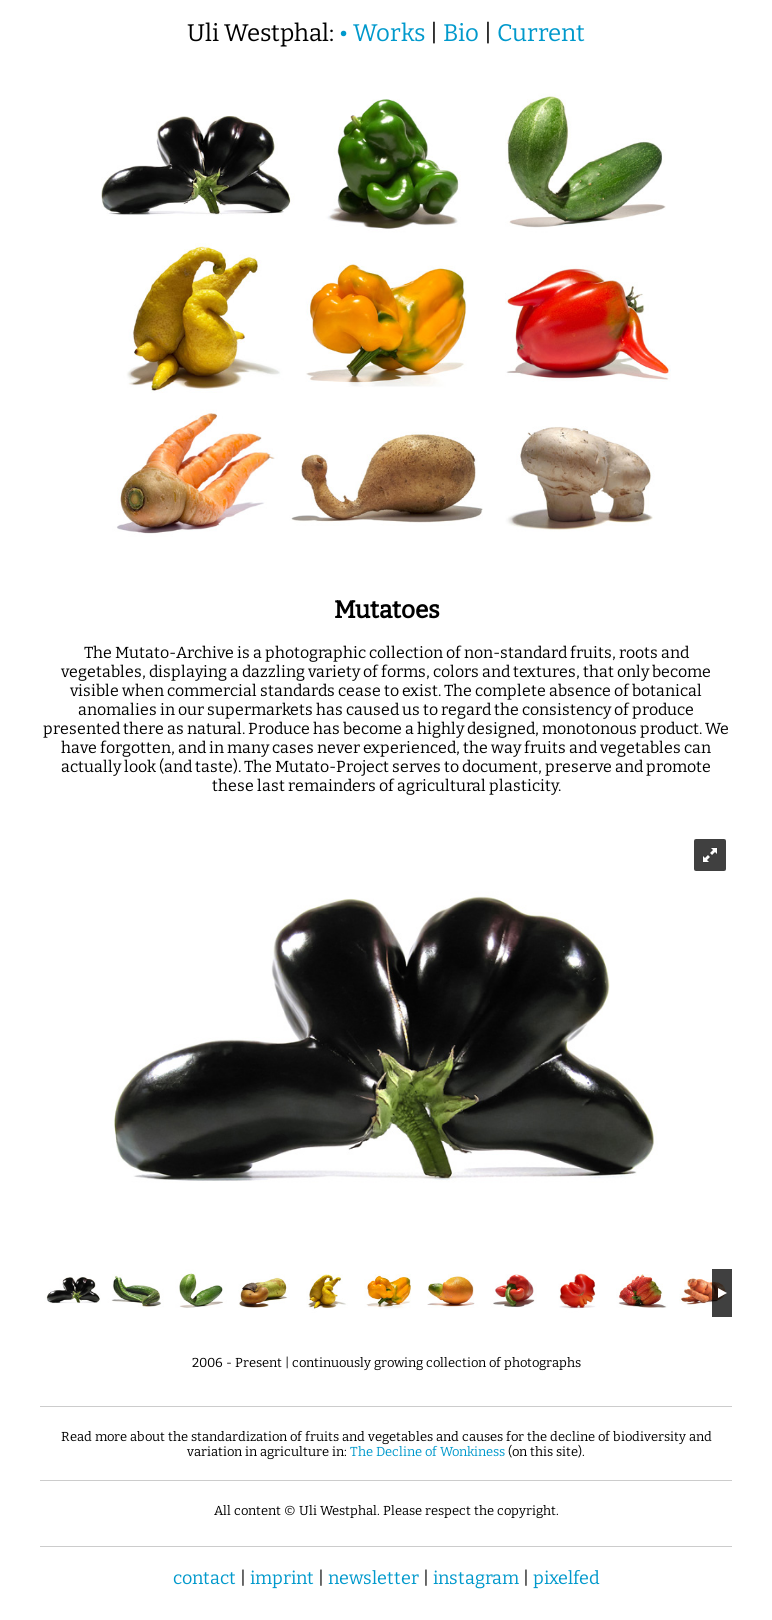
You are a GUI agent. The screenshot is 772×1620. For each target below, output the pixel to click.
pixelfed (566, 1578)
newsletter (373, 1578)
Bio (461, 33)
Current (541, 33)
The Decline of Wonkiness (427, 1451)
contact (204, 1578)
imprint (282, 1578)
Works (389, 33)
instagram (476, 1578)
